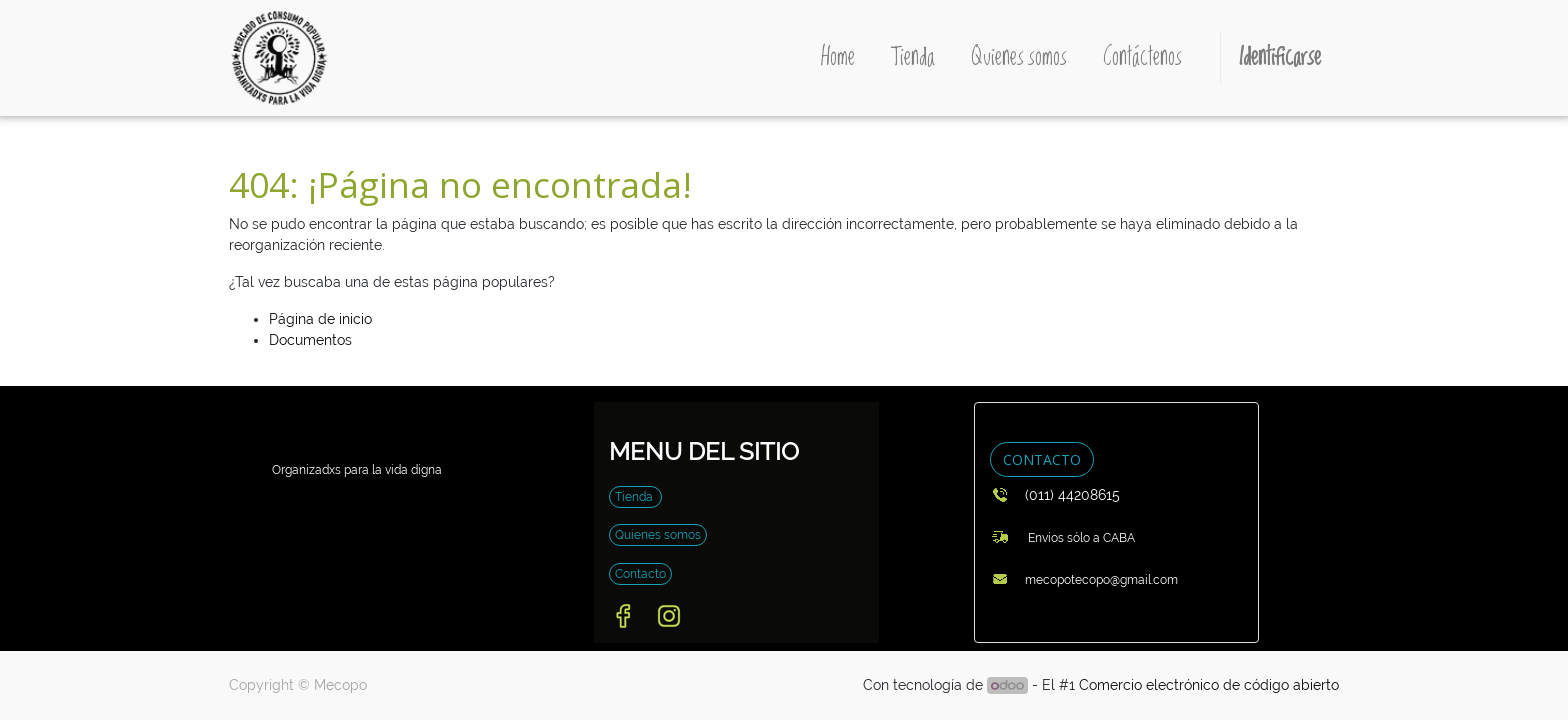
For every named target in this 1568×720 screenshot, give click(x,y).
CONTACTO (1042, 459)
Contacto (640, 574)
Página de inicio (320, 319)
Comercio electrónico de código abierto (1209, 685)
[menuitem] (838, 58)
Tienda (635, 497)
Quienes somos (658, 535)
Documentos (310, 340)
